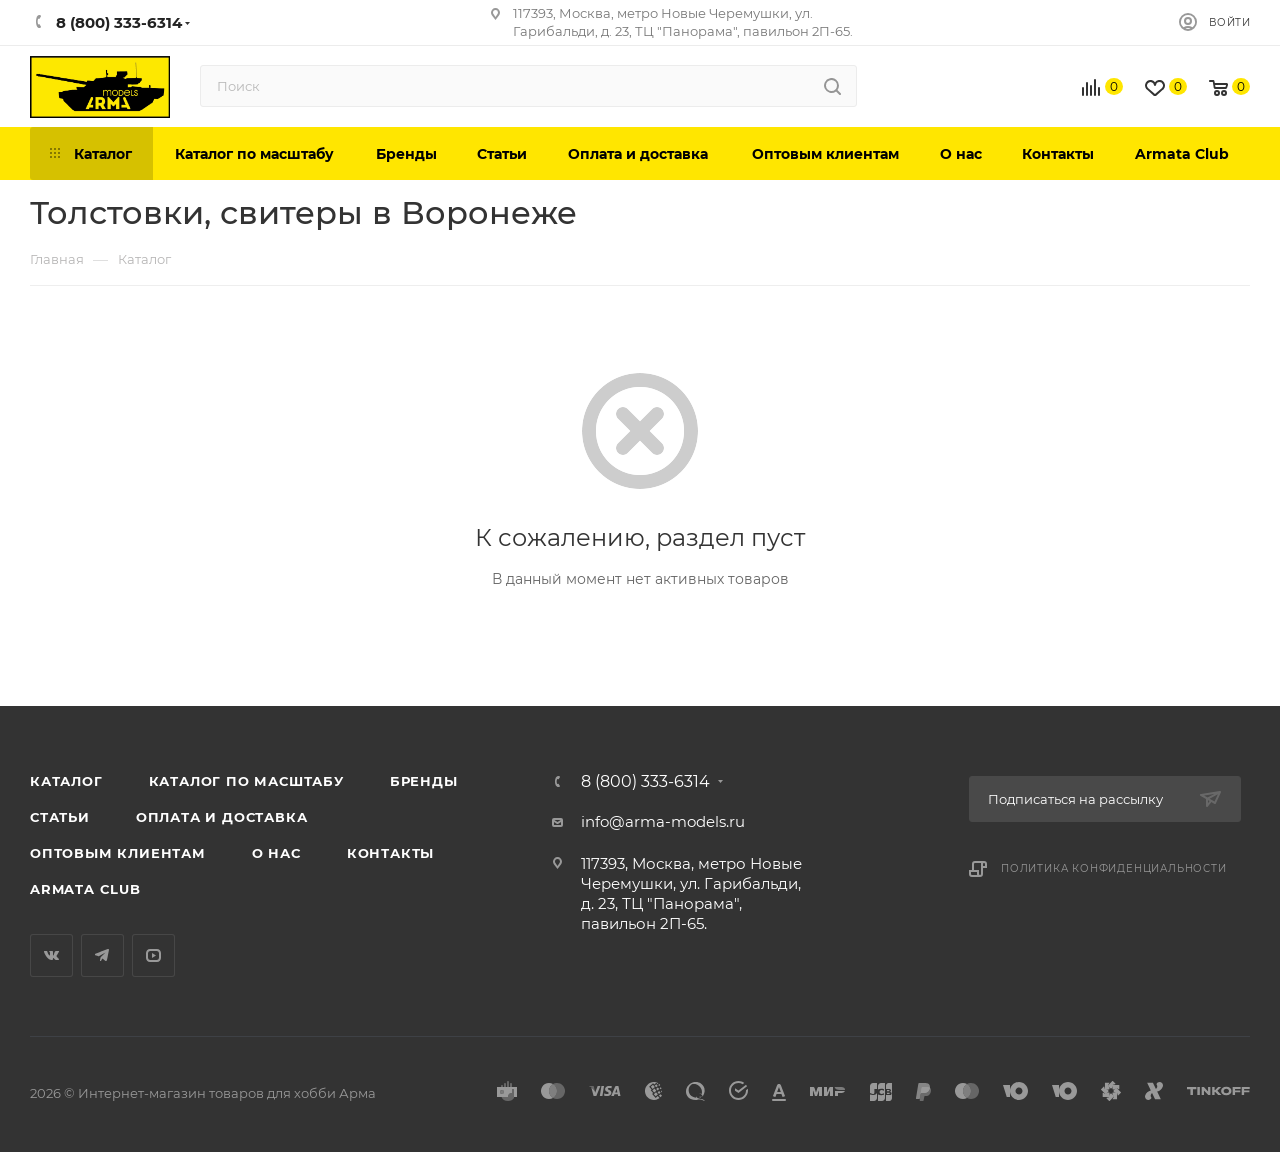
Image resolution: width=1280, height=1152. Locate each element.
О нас (276, 853)
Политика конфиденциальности (1114, 868)
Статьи (60, 817)
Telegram (102, 955)
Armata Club (85, 889)
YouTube (153, 955)
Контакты (390, 853)
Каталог (66, 781)
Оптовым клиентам (118, 853)
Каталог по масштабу (246, 781)
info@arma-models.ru (663, 821)
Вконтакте (51, 955)
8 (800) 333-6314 (645, 782)
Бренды (424, 781)
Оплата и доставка (222, 817)
